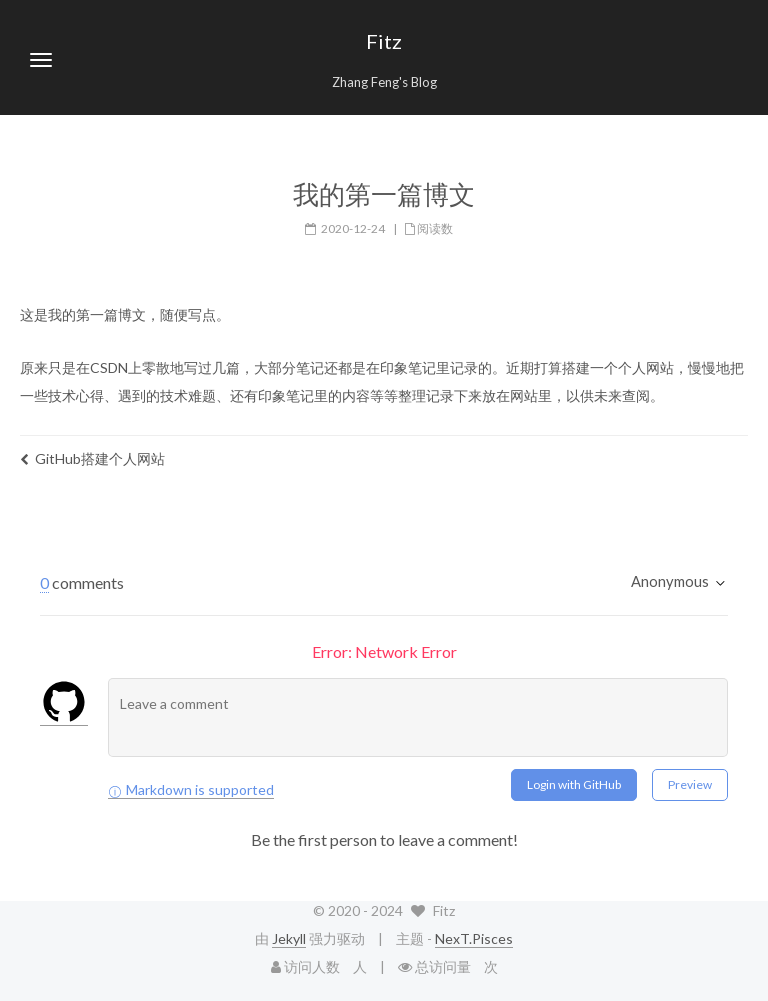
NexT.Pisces (474, 938)
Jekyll (289, 938)
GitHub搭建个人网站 (92, 458)
